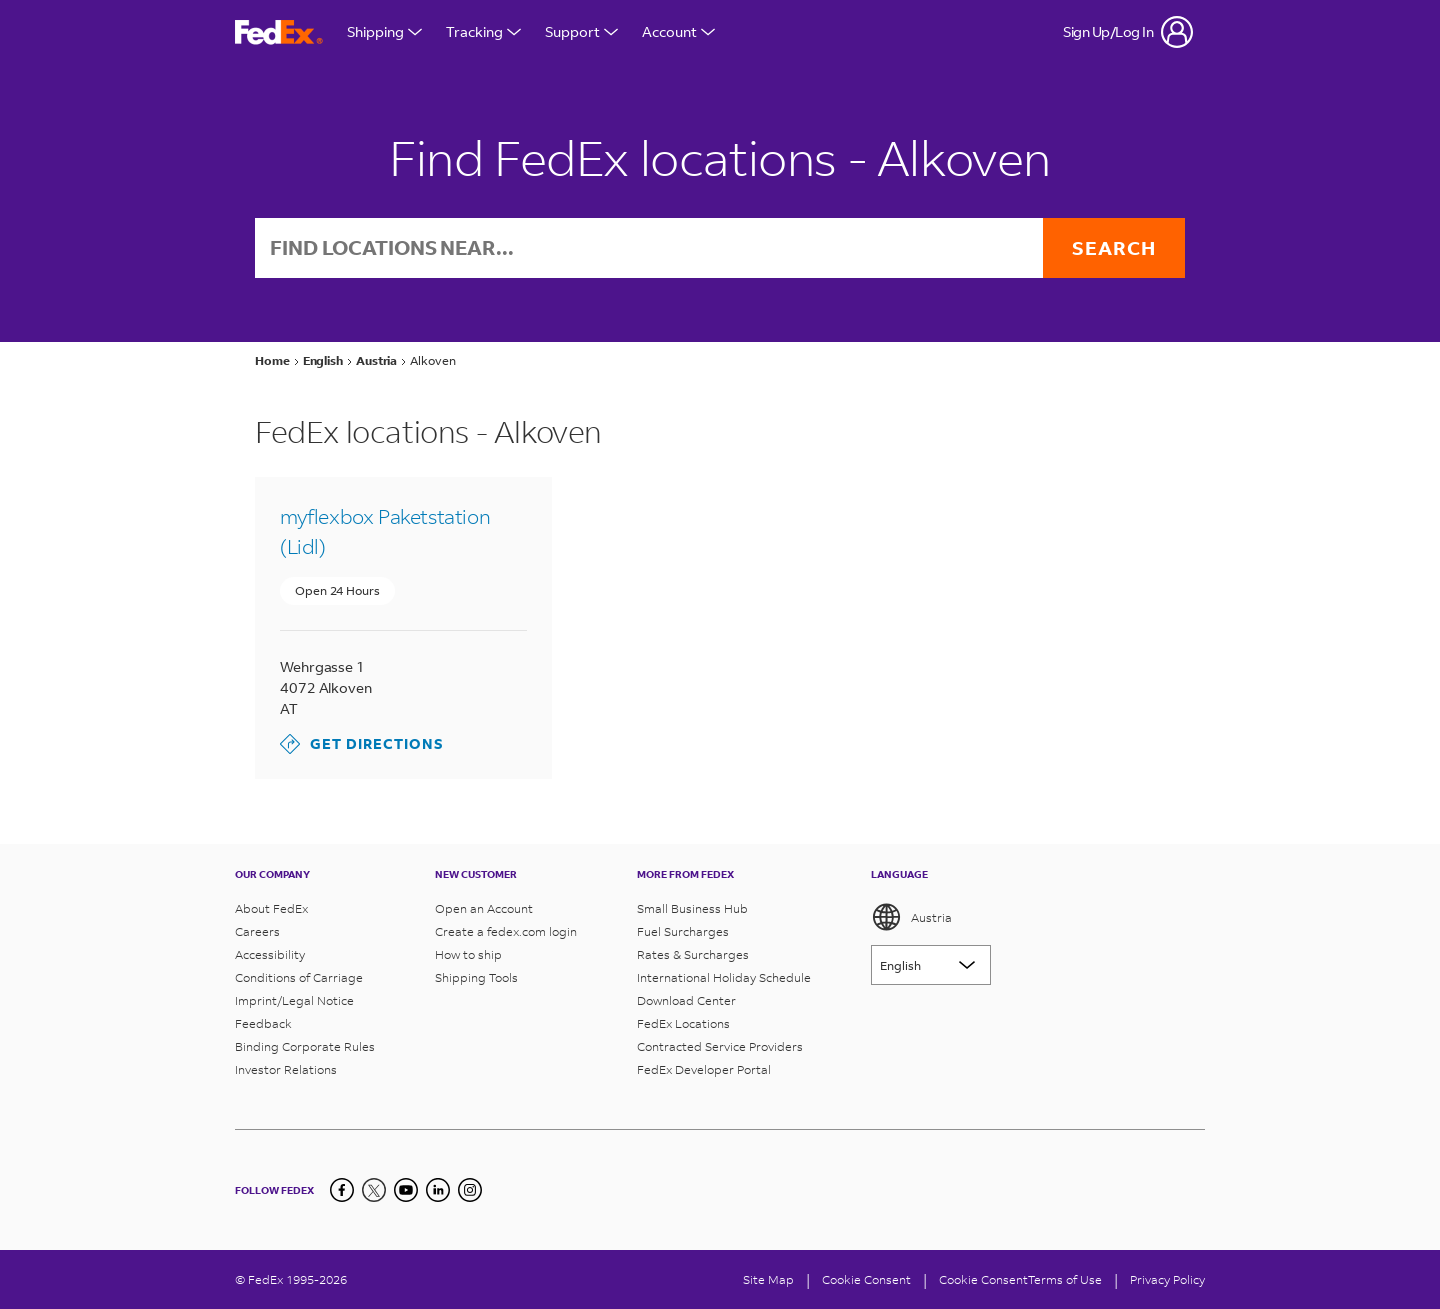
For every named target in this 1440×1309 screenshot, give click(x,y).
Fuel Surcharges (683, 931)
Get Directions (362, 745)
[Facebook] (342, 1190)
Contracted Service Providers (720, 1046)
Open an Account (484, 908)
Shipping (384, 31)
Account (678, 31)
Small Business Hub (692, 908)
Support (581, 31)
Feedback (263, 1023)
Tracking (483, 31)
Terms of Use (1065, 1279)
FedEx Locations (683, 1023)
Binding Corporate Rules (305, 1046)
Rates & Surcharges (693, 954)
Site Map (768, 1279)
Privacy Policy (1167, 1279)
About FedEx (271, 908)
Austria (911, 917)
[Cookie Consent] (866, 1279)
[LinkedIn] (438, 1190)
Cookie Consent (983, 1279)
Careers (257, 931)
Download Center (686, 1000)
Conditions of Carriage (299, 977)
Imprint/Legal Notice (294, 1000)
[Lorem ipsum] (931, 965)
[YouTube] (406, 1190)
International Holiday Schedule (724, 977)
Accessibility (270, 954)
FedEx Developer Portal (704, 1069)
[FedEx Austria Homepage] (279, 32)
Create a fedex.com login (506, 931)
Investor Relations (286, 1069)
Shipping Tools (476, 977)
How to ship (468, 954)
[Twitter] (374, 1190)
